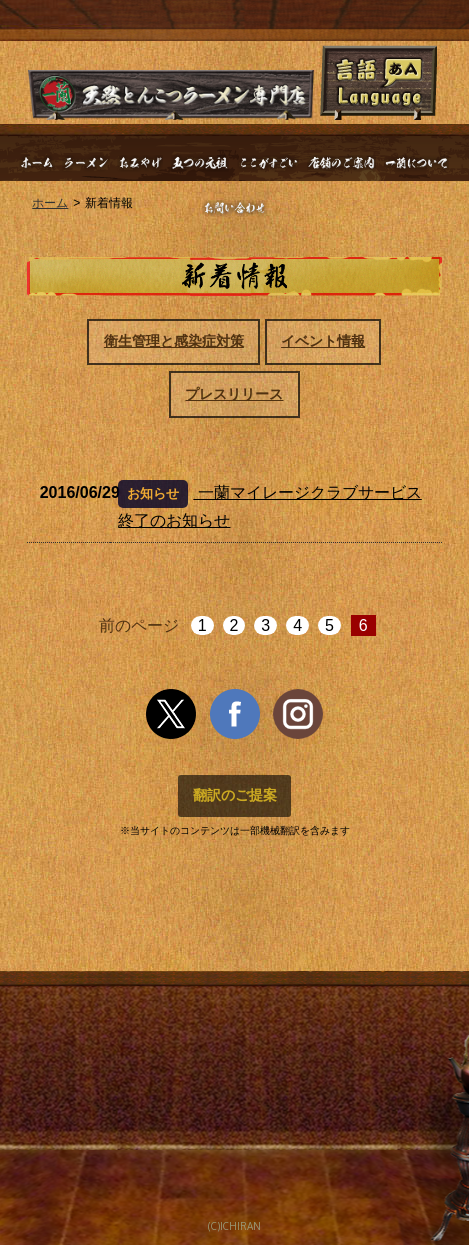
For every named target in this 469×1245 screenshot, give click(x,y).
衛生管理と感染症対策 (174, 341)
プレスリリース (234, 394)
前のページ (139, 625)
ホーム (50, 203)
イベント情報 (323, 341)
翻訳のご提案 (235, 795)
